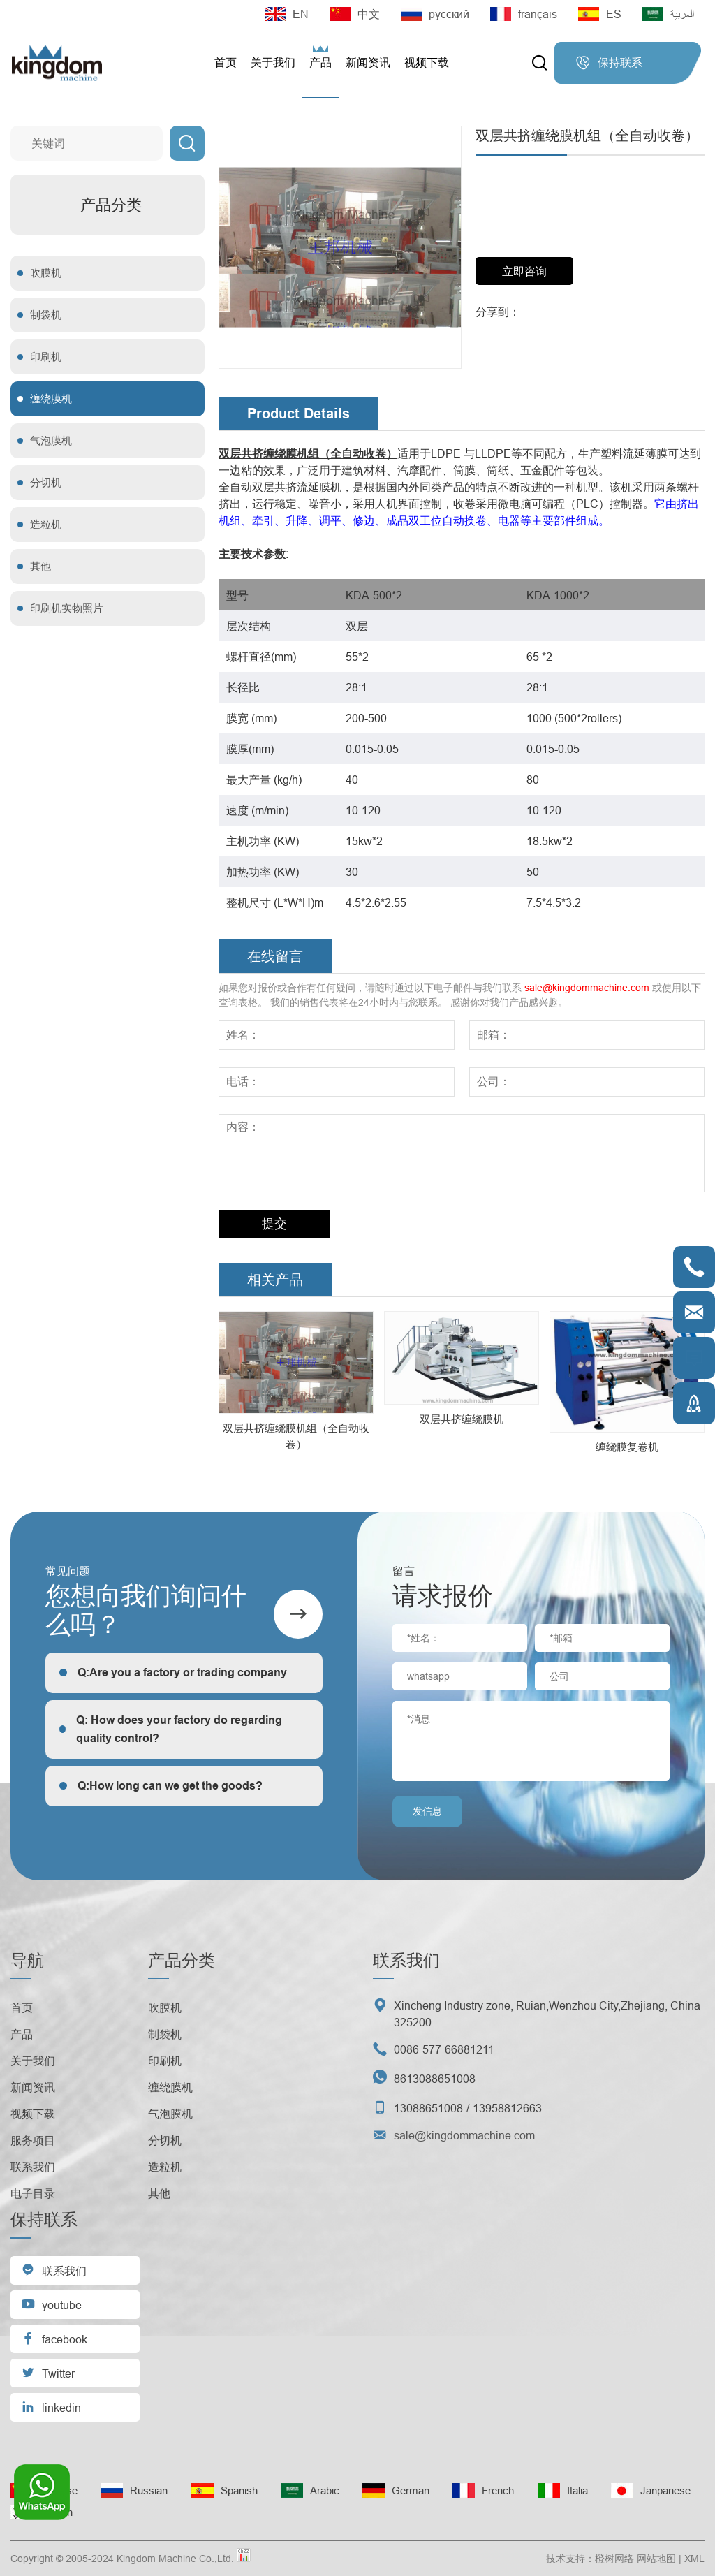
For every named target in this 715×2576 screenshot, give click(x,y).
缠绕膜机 (51, 398)
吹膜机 (45, 273)
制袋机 (45, 315)
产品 (320, 62)
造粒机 (45, 524)
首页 (225, 62)
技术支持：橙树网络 (590, 2558)
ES (599, 14)
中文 (355, 14)
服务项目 (32, 2140)
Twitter (48, 2372)
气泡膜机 (51, 440)
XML (694, 2558)
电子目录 (32, 2193)
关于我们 (273, 62)
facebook (54, 2338)
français (523, 14)
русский (435, 14)
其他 (40, 566)
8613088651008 (435, 2078)
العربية (668, 14)
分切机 (45, 482)
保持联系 (608, 63)
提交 (274, 1223)
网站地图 (656, 2558)
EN (287, 14)
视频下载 (426, 62)
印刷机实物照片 (66, 608)
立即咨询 (524, 271)
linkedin (51, 2406)
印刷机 (45, 357)
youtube (51, 2304)
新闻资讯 (368, 62)
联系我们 (32, 2166)
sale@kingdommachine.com (586, 987)
